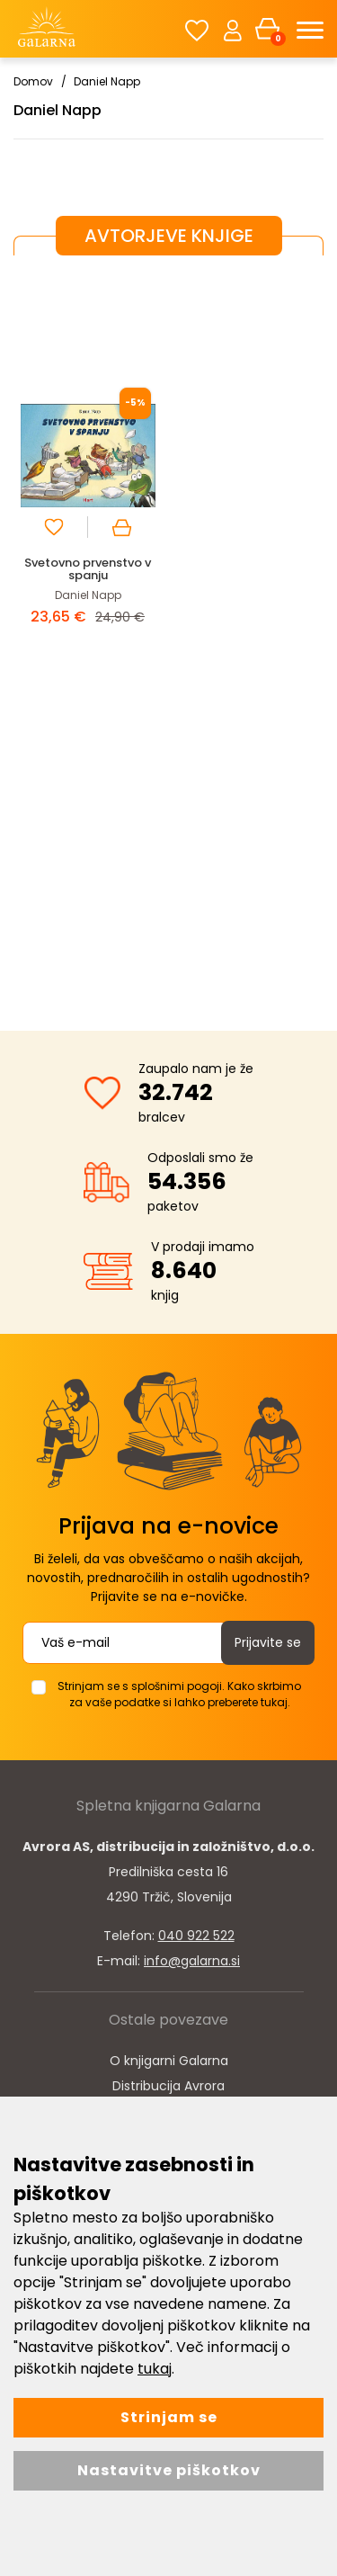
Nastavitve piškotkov (169, 2470)
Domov (33, 81)
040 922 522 (196, 1936)
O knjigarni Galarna (169, 2061)
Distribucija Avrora (168, 2086)
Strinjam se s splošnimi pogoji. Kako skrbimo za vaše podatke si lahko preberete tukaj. (179, 1694)
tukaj (154, 2368)
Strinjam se (168, 2417)
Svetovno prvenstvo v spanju (87, 569)
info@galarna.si (192, 1961)
